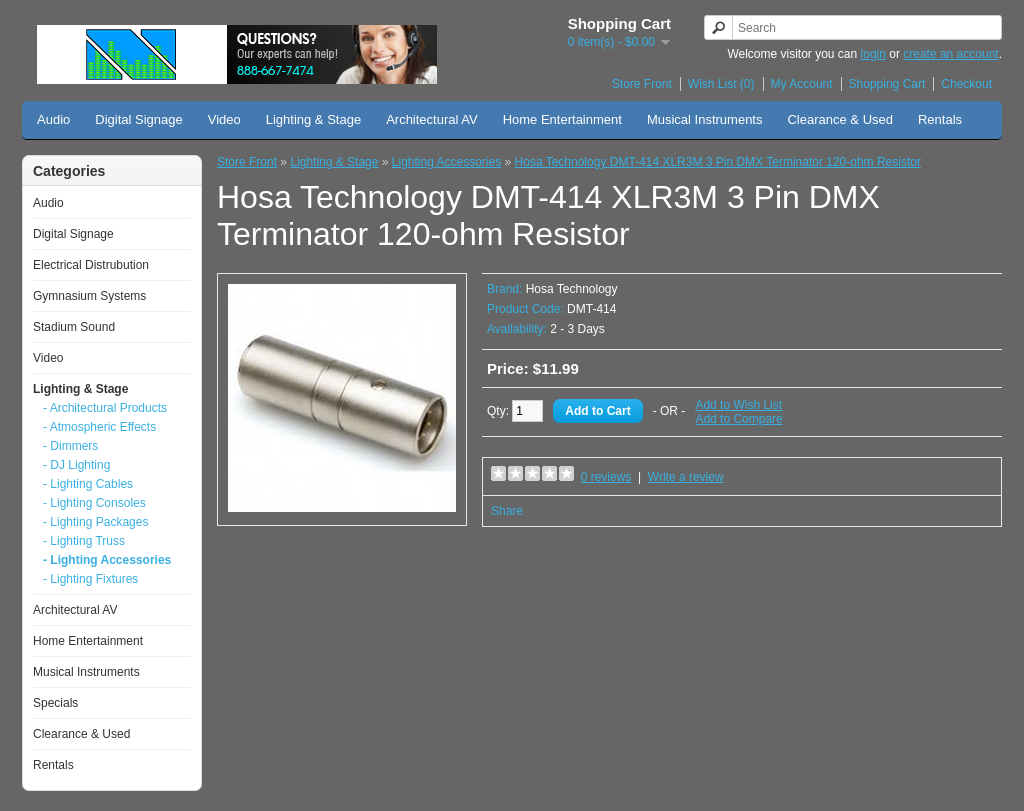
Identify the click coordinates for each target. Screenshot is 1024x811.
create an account (950, 54)
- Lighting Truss (84, 541)
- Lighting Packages (95, 522)
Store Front (642, 84)
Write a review (686, 477)
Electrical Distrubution (91, 265)
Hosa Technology (572, 289)
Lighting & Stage (313, 119)
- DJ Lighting (76, 465)
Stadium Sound (74, 327)
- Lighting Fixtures (90, 579)
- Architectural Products (105, 408)
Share (507, 511)
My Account (802, 84)
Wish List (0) (721, 84)
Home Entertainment (562, 119)
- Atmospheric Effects (99, 427)
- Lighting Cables (88, 484)
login (873, 54)
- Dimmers (70, 446)
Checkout (966, 84)
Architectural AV (432, 119)
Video (224, 119)
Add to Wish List (738, 405)
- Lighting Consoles (94, 503)
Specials (55, 703)
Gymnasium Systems (89, 296)
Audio (53, 119)
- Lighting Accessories (107, 560)
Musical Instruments (705, 119)
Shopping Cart (887, 84)
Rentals (940, 119)
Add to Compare (738, 419)
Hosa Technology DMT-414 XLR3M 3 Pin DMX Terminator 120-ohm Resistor (718, 162)
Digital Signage (138, 119)
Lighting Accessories (446, 162)
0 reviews (606, 477)
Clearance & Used (840, 119)
